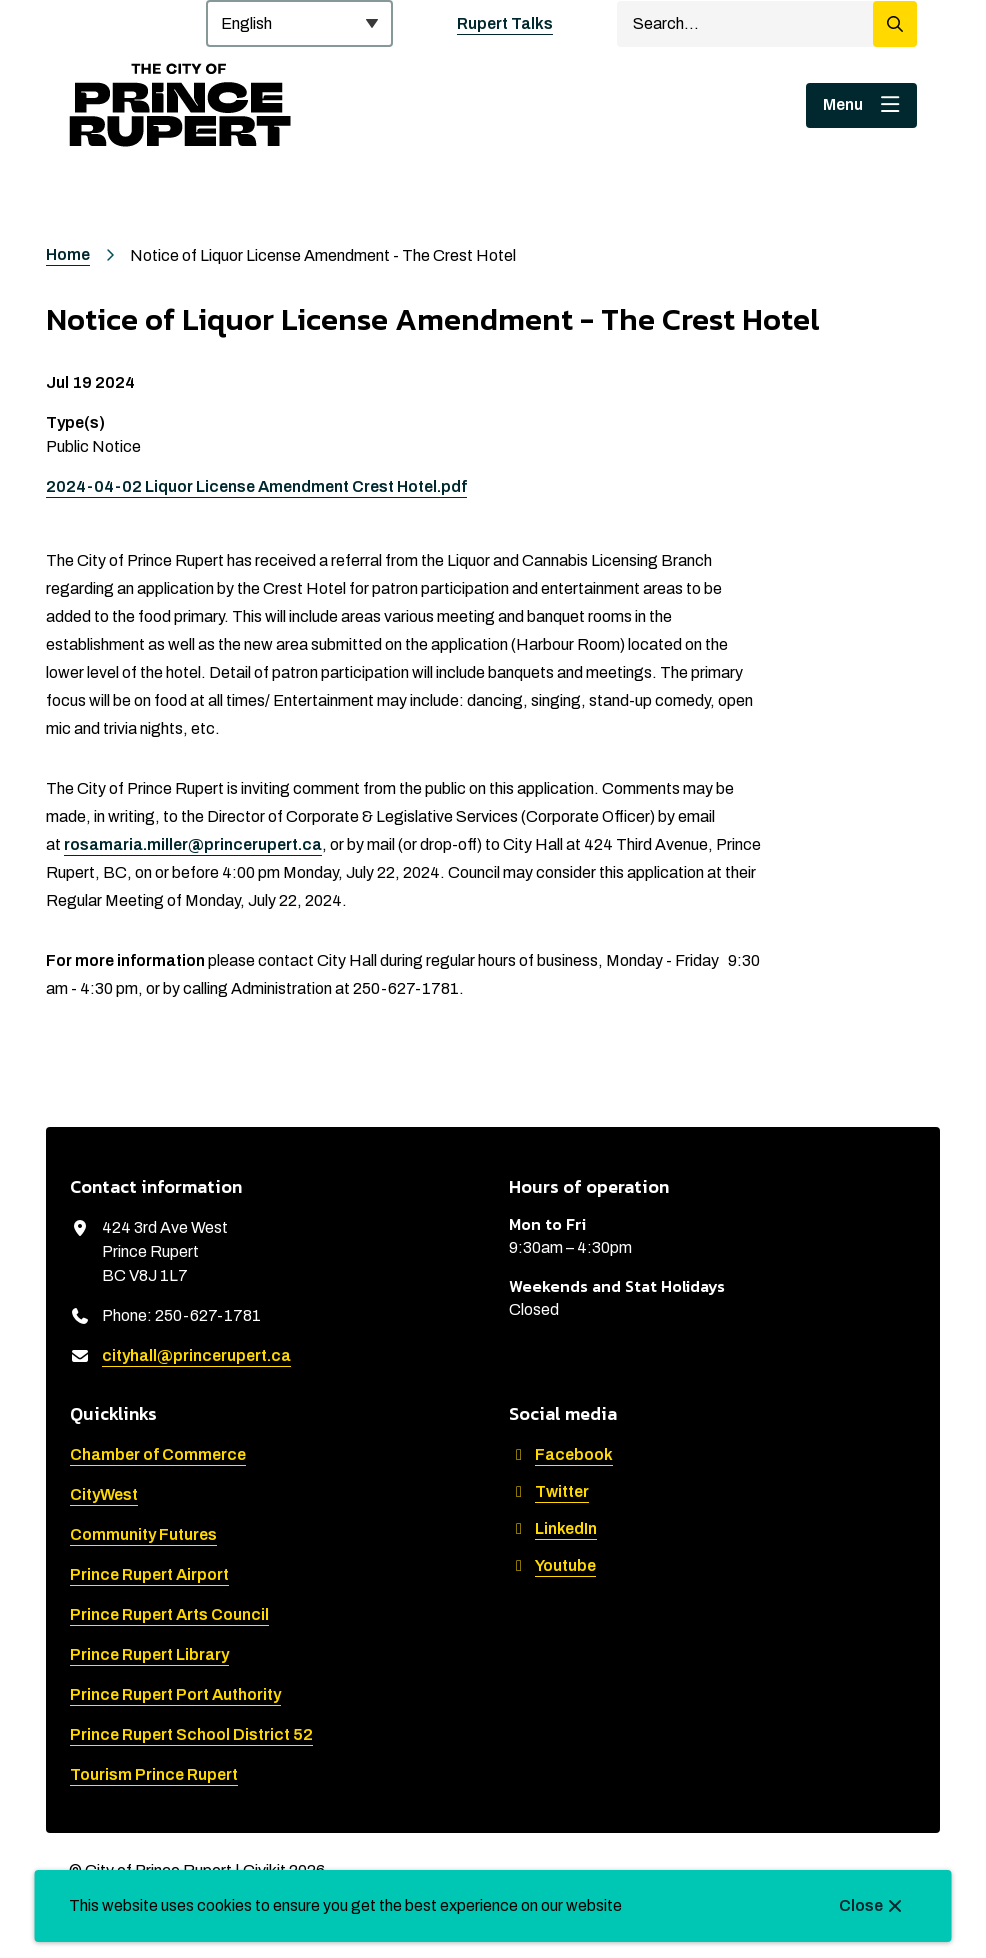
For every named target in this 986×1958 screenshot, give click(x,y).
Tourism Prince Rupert (154, 1774)
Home (68, 254)
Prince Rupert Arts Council (169, 1614)
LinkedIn (553, 1528)
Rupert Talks (505, 23)
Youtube (552, 1565)
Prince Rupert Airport (149, 1574)
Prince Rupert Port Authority (175, 1694)
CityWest (104, 1494)
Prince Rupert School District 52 (191, 1734)
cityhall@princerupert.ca (196, 1355)
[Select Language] (299, 23)
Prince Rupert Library (149, 1654)
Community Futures (143, 1534)
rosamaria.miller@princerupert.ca (193, 844)
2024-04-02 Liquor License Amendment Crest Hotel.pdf (256, 486)
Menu (843, 104)
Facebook (561, 1454)
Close (861, 1905)
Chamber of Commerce (158, 1454)
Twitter (549, 1491)
